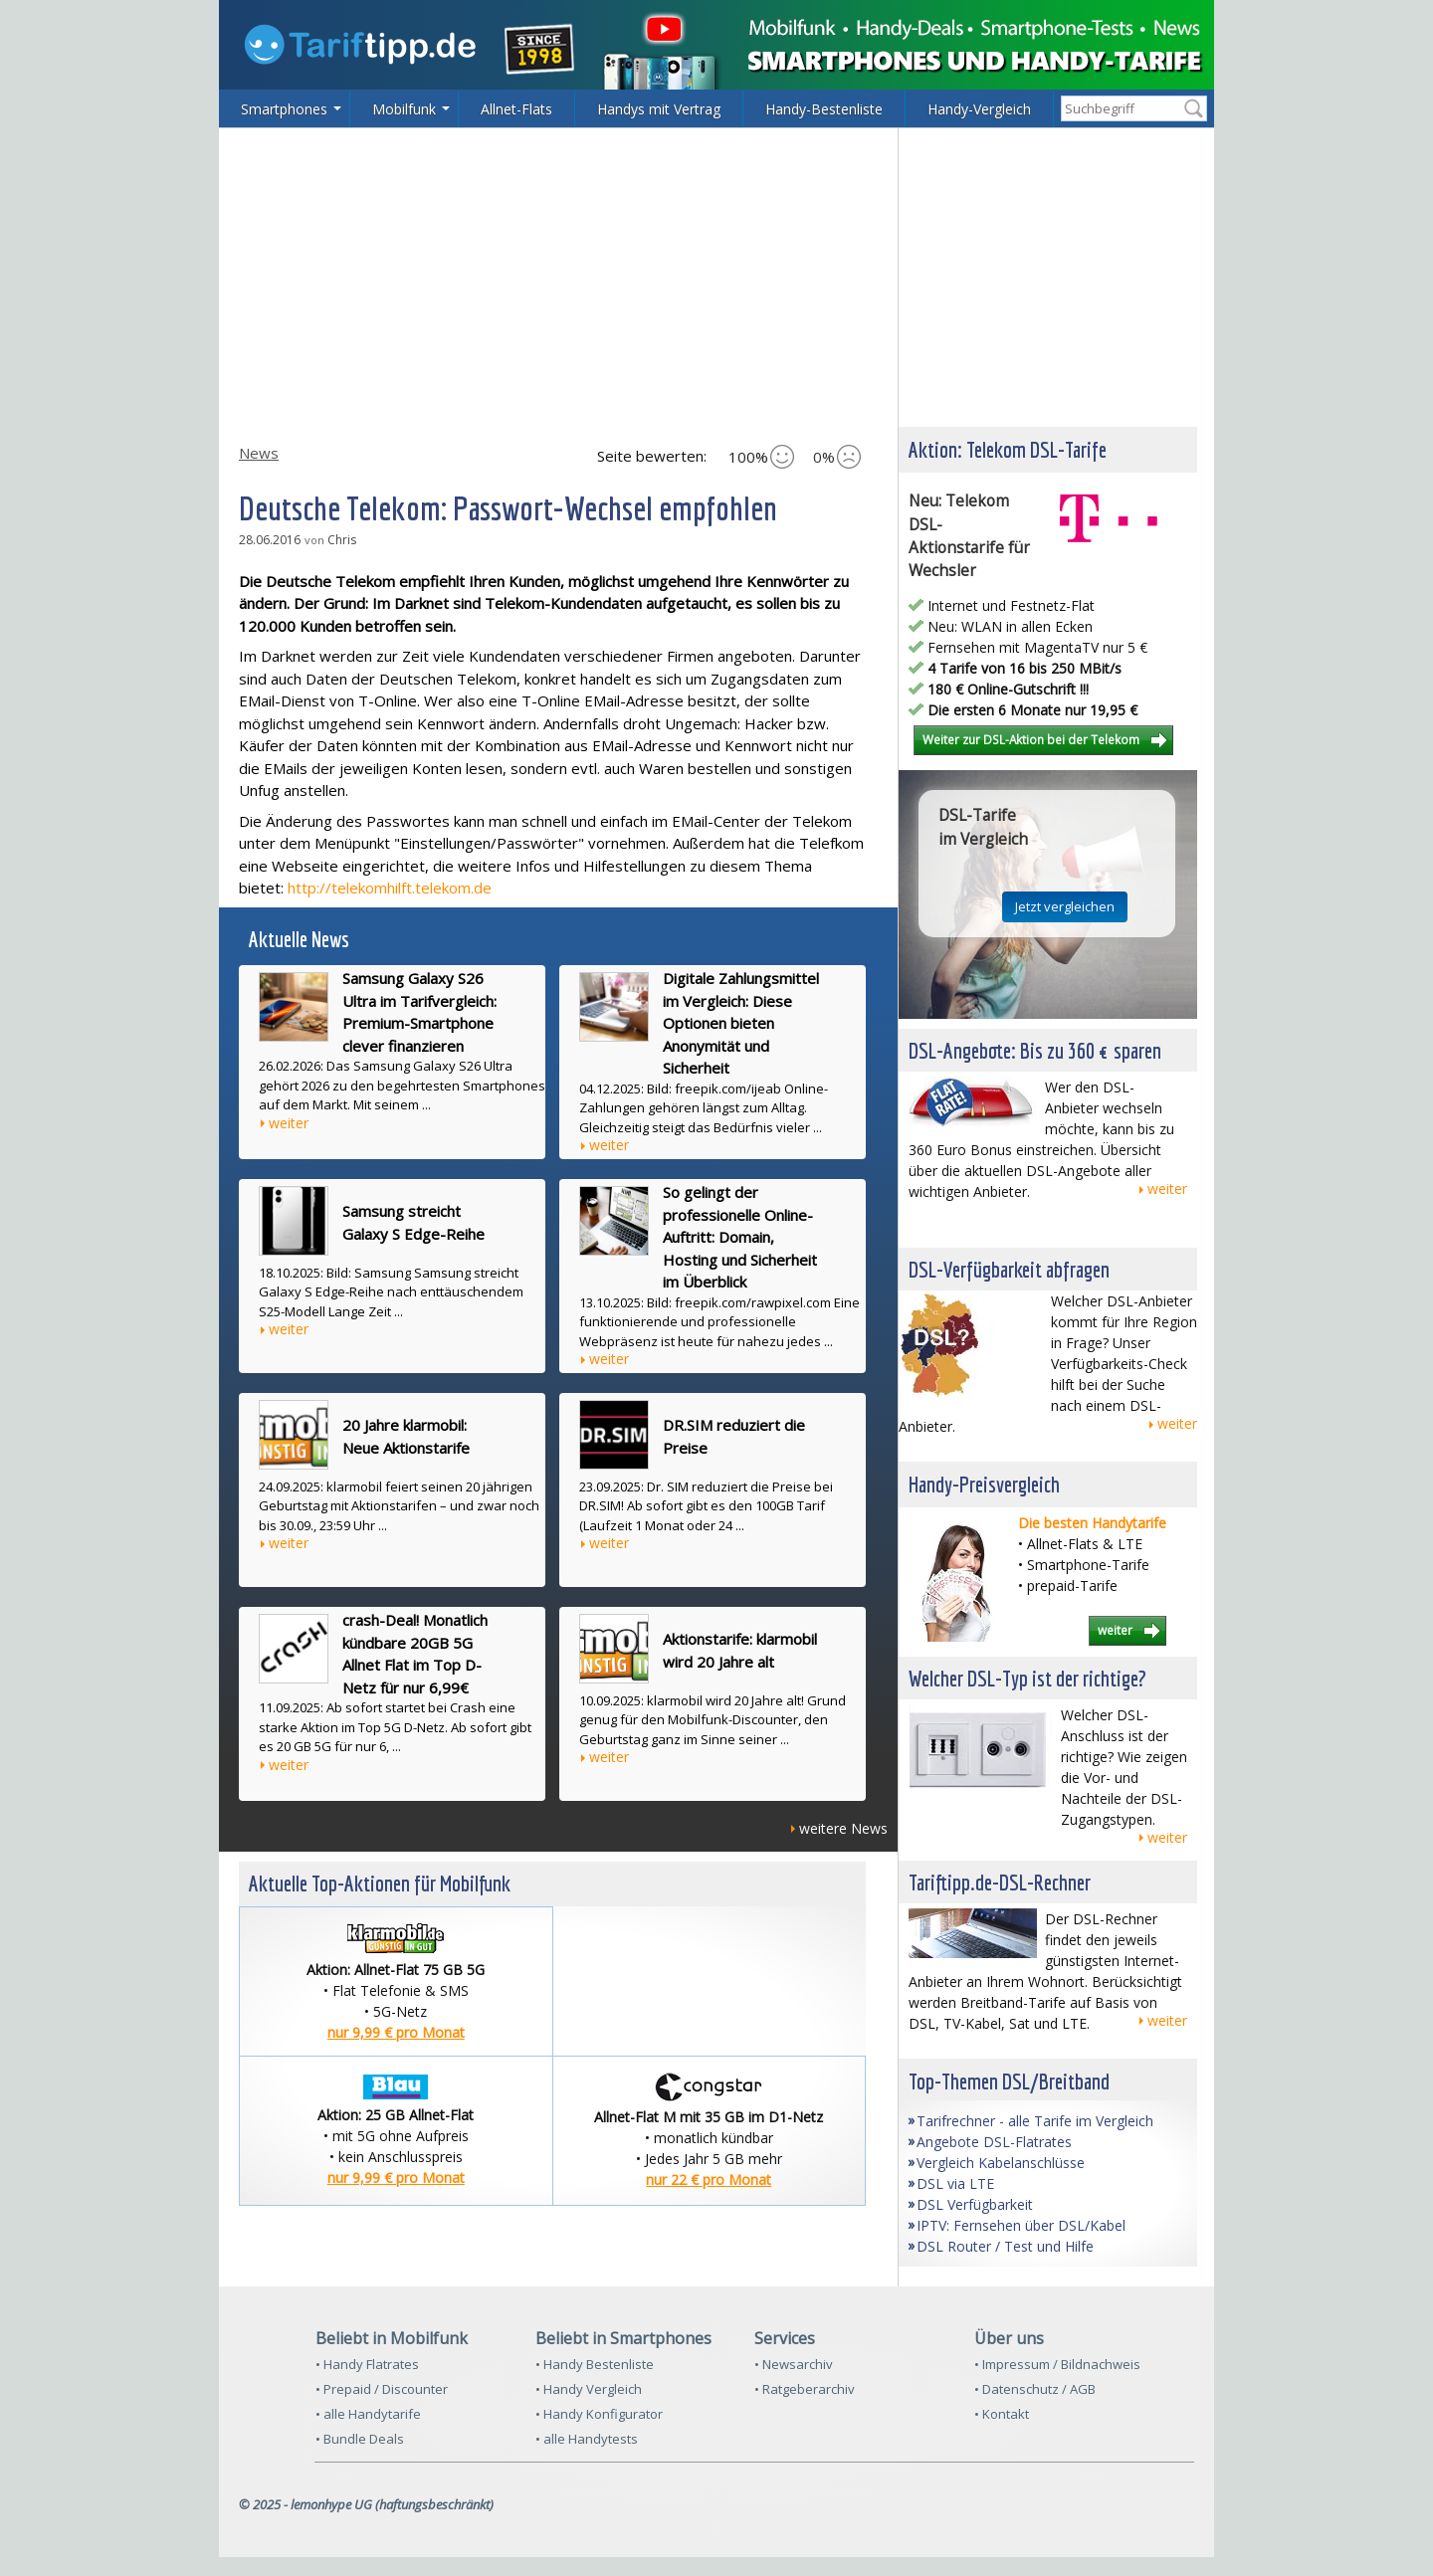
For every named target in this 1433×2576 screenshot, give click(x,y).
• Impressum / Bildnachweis (1057, 2364)
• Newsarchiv (793, 2364)
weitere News (843, 1828)
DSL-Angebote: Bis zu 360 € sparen (1035, 1050)
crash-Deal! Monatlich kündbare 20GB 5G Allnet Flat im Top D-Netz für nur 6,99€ (415, 1653)
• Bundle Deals (359, 2439)
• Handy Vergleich (588, 2389)
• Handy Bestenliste (594, 2364)
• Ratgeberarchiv (804, 2389)
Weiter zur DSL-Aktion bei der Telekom (1030, 739)
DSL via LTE (955, 2183)
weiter (288, 1122)
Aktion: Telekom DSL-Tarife (1008, 449)
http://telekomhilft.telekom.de (390, 887)
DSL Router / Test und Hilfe (1005, 2246)
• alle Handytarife (368, 2414)
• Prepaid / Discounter (381, 2389)
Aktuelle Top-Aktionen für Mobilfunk (380, 1883)
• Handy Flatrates (367, 2364)
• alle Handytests (586, 2439)
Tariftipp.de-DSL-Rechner (1000, 1882)
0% (837, 457)
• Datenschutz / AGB (1035, 2389)
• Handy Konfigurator (599, 2414)
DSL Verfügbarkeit (975, 2204)
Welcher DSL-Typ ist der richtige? (1027, 1678)
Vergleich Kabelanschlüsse (1001, 2162)
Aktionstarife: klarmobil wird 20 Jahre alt (740, 1650)
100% (761, 457)
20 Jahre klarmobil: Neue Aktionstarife (406, 1436)
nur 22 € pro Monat (708, 2179)
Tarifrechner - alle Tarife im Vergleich (1035, 2120)
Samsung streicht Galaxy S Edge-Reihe (413, 1222)
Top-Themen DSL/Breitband (1009, 2081)
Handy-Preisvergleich (984, 1484)
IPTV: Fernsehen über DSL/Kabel (1021, 2225)
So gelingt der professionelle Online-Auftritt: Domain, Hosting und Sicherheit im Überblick (740, 1236)
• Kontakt (1001, 2414)
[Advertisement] (716, 277)
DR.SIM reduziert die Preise (734, 1436)
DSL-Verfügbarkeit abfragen (1009, 1269)
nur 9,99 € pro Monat (396, 2032)
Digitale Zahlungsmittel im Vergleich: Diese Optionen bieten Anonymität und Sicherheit (741, 1023)
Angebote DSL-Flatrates (994, 2141)
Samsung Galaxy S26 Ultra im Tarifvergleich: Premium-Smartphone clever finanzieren (419, 1012)
